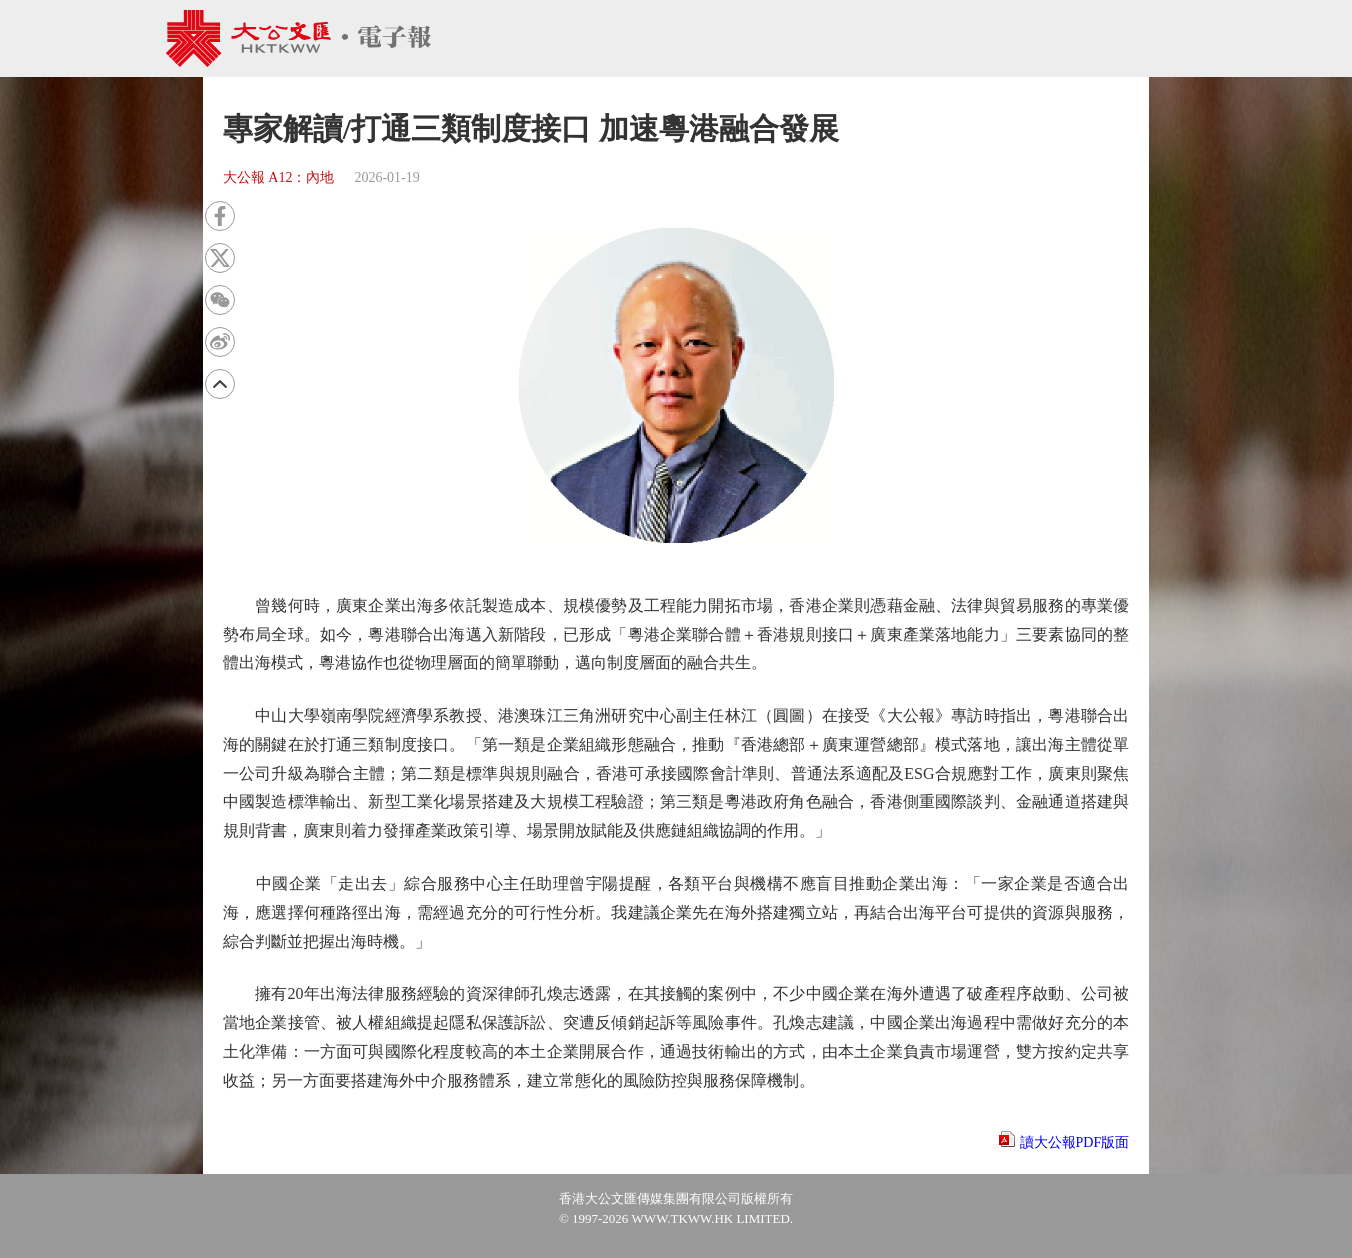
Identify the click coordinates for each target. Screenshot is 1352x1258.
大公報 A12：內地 (279, 177)
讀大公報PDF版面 (1075, 1142)
